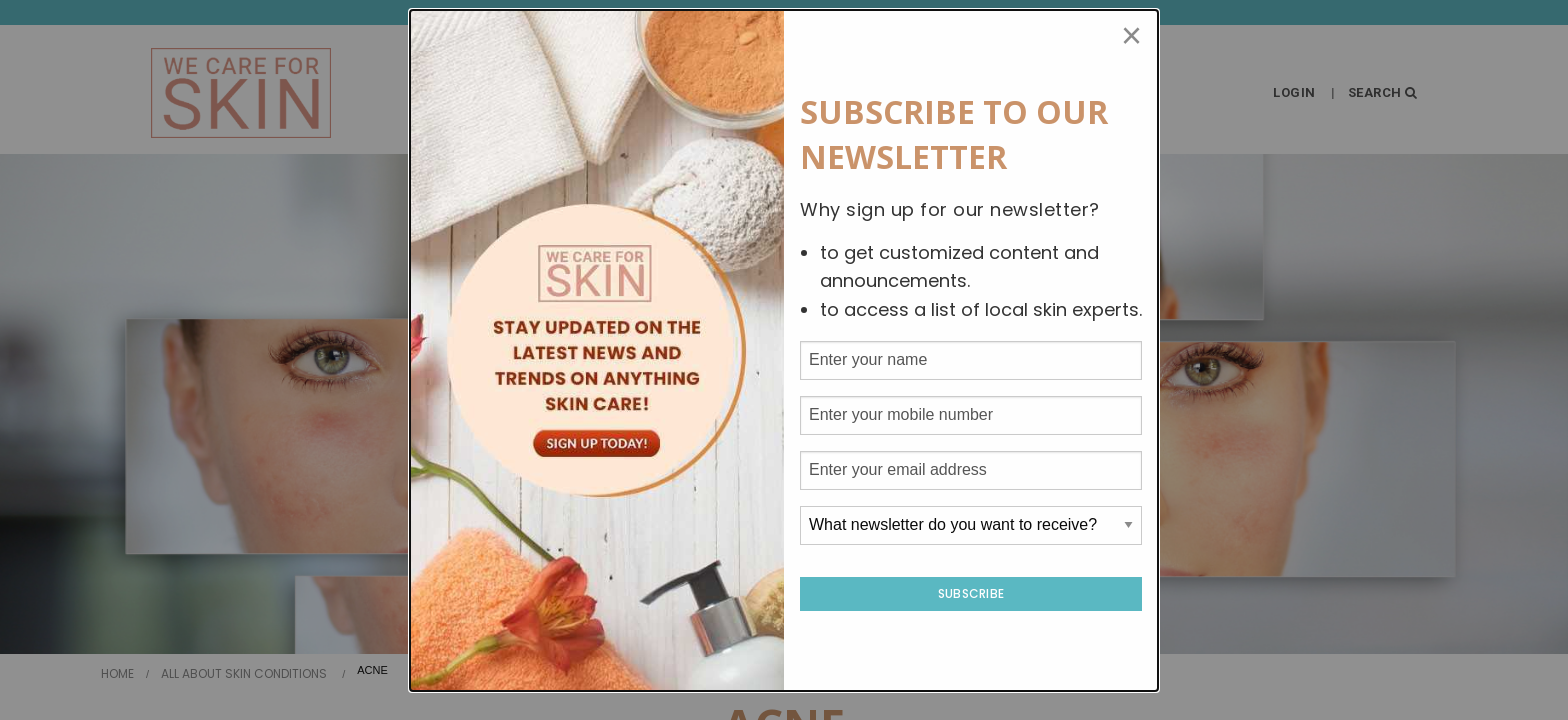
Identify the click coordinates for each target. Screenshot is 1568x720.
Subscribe (971, 593)
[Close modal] (1131, 36)
